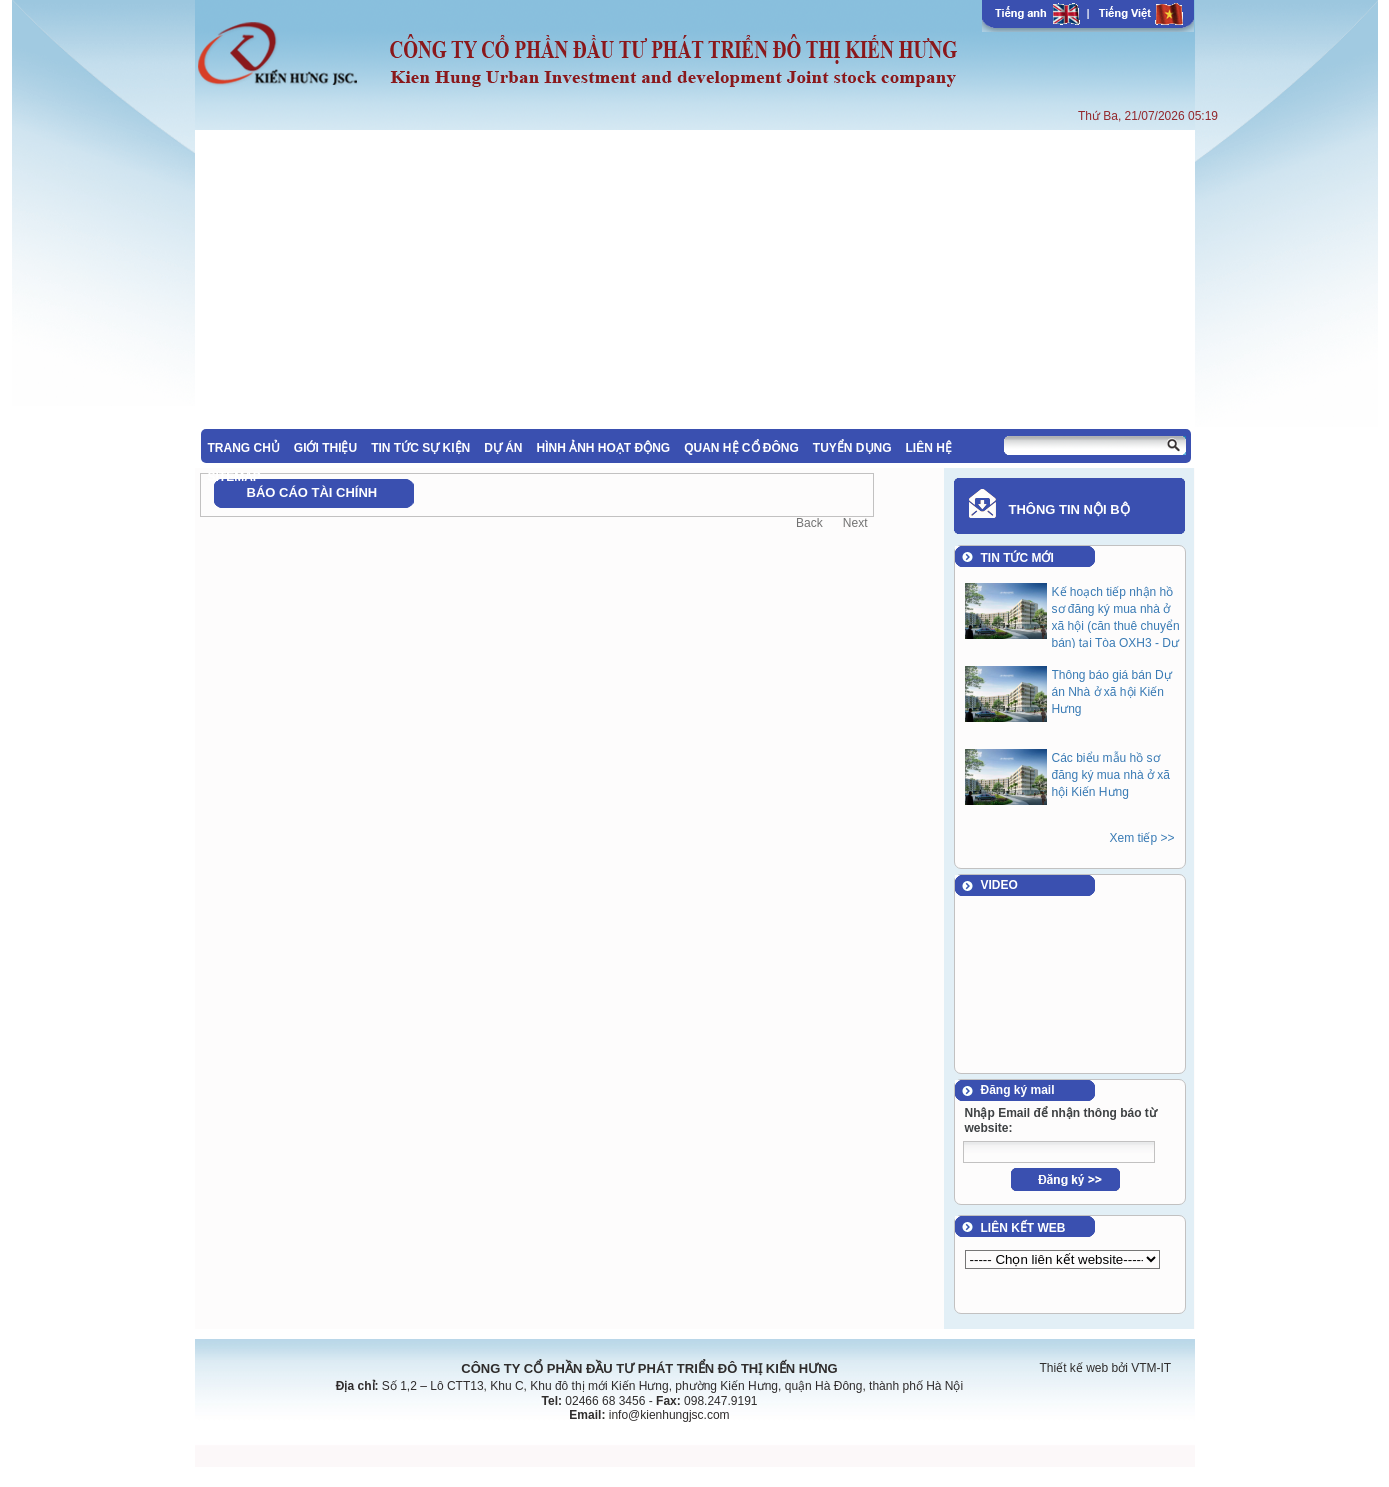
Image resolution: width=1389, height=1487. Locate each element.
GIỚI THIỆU (325, 448)
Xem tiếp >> (1141, 838)
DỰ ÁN (503, 448)
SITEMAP (234, 477)
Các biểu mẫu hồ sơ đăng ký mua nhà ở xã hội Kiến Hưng (1111, 775)
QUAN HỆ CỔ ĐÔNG (741, 448)
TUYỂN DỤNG (852, 448)
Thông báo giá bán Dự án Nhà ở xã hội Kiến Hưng (1112, 692)
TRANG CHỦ (244, 448)
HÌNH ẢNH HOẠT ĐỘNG (604, 448)
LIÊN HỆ (929, 448)
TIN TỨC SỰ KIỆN (420, 448)
